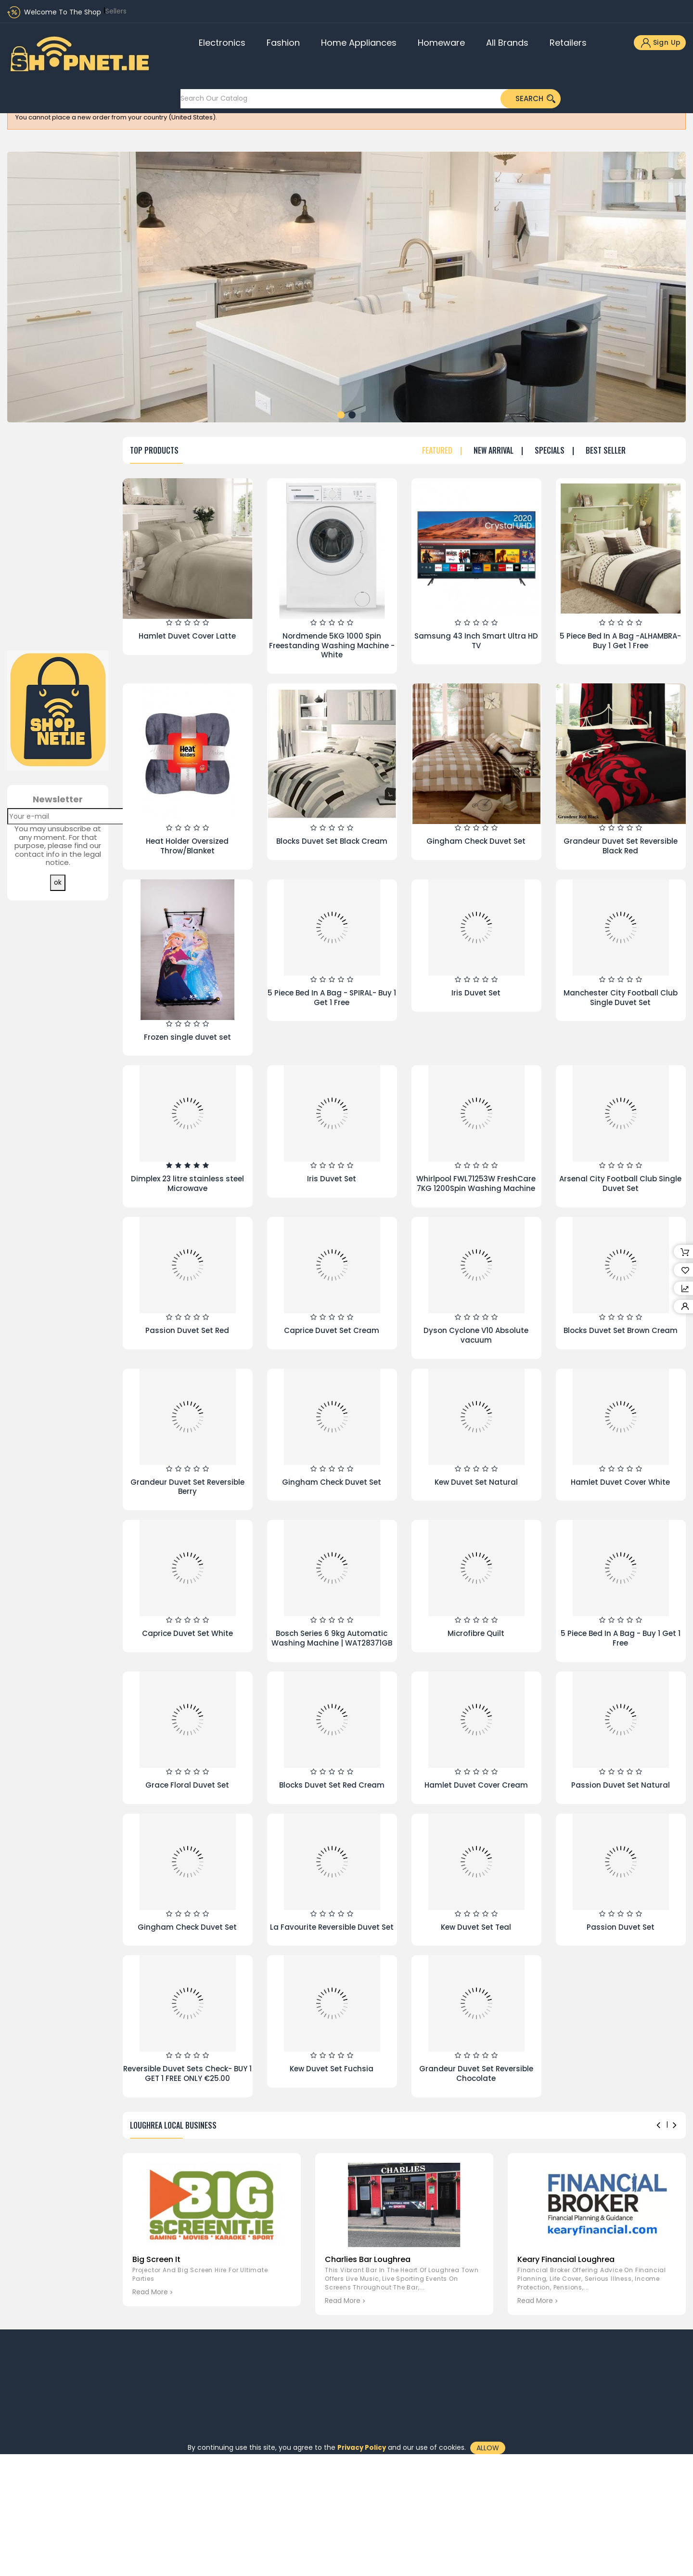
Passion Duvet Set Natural (620, 1785)
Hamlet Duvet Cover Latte (187, 636)
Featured (437, 451)
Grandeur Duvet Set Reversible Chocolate (476, 2073)
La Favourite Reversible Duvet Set (332, 1927)
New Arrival (493, 451)
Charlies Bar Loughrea (368, 2259)
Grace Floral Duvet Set (187, 1785)
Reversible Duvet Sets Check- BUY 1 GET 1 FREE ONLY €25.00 (187, 2073)
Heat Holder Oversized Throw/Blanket (187, 846)
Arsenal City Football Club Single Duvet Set (620, 1183)
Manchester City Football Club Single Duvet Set (621, 997)
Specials (550, 451)
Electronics (222, 43)
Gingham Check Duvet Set (476, 841)
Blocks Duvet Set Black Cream (331, 841)
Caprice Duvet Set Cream (331, 1330)
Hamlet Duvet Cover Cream (476, 1785)
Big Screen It (156, 2259)
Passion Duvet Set (620, 1927)
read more (150, 2292)
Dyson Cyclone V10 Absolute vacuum (476, 1335)
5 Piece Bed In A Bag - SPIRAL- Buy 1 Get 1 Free (332, 997)
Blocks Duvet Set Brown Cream (621, 1330)
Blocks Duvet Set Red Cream (332, 1785)
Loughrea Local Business (173, 2125)
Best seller (606, 451)
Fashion (283, 43)
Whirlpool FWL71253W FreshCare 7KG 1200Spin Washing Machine (476, 1183)
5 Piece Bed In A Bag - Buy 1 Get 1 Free (620, 1638)
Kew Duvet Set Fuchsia (331, 2069)
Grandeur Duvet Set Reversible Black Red (621, 846)
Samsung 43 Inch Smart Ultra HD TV (476, 641)
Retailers (568, 43)
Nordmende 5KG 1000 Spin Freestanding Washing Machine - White (332, 645)
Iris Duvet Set (475, 993)
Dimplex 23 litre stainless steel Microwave (187, 1183)
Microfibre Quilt (476, 1633)
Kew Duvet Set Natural (476, 1482)
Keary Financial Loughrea (566, 2259)
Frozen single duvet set (187, 1037)
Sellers (116, 11)
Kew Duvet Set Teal (476, 1927)
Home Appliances (359, 43)
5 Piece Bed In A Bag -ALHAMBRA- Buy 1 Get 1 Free (620, 641)
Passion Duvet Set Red (187, 1330)
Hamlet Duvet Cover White (620, 1482)
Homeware (441, 43)
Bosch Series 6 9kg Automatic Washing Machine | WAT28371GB (331, 1638)
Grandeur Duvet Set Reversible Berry (187, 1487)
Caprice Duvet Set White (187, 1633)
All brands (507, 43)
